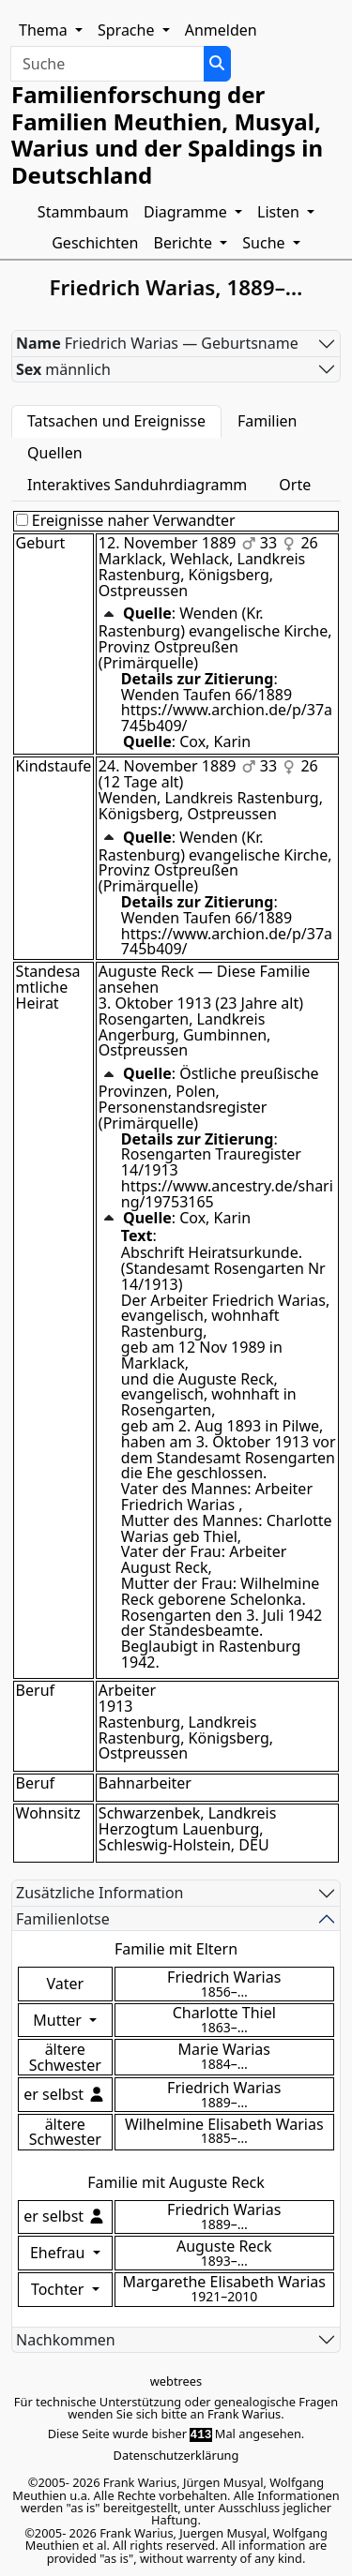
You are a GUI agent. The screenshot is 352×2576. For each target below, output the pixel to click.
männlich (63, 369)
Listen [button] (280, 212)
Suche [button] (265, 242)
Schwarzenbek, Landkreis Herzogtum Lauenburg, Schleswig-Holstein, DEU (188, 1829)
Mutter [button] (59, 2020)
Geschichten (95, 242)
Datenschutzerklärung (176, 2455)
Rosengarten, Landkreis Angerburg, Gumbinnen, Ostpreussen (185, 1035)
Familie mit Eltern (176, 1949)
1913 (116, 1706)
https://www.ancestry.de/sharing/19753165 (227, 1194)
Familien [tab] (267, 421)
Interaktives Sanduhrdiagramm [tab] (137, 484)
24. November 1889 (168, 766)
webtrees (176, 2381)
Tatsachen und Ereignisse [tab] (116, 421)
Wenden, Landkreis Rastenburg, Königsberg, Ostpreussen (211, 805)
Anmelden (221, 30)
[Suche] (217, 64)
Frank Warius (244, 2413)
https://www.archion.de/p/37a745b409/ (226, 717)
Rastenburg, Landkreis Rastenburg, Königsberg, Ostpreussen (186, 1738)
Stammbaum (83, 212)
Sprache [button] (128, 30)
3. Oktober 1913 (155, 1003)
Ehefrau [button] (59, 2252)
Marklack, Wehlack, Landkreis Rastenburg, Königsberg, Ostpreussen (202, 574)
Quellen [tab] (55, 452)
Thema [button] (45, 30)
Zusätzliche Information (100, 1892)
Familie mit (176, 2182)
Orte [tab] (295, 484)
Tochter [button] (59, 2289)
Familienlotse (63, 1919)
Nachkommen (65, 2339)
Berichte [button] (185, 242)
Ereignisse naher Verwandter (126, 521)
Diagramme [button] (187, 212)
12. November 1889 (168, 542)
